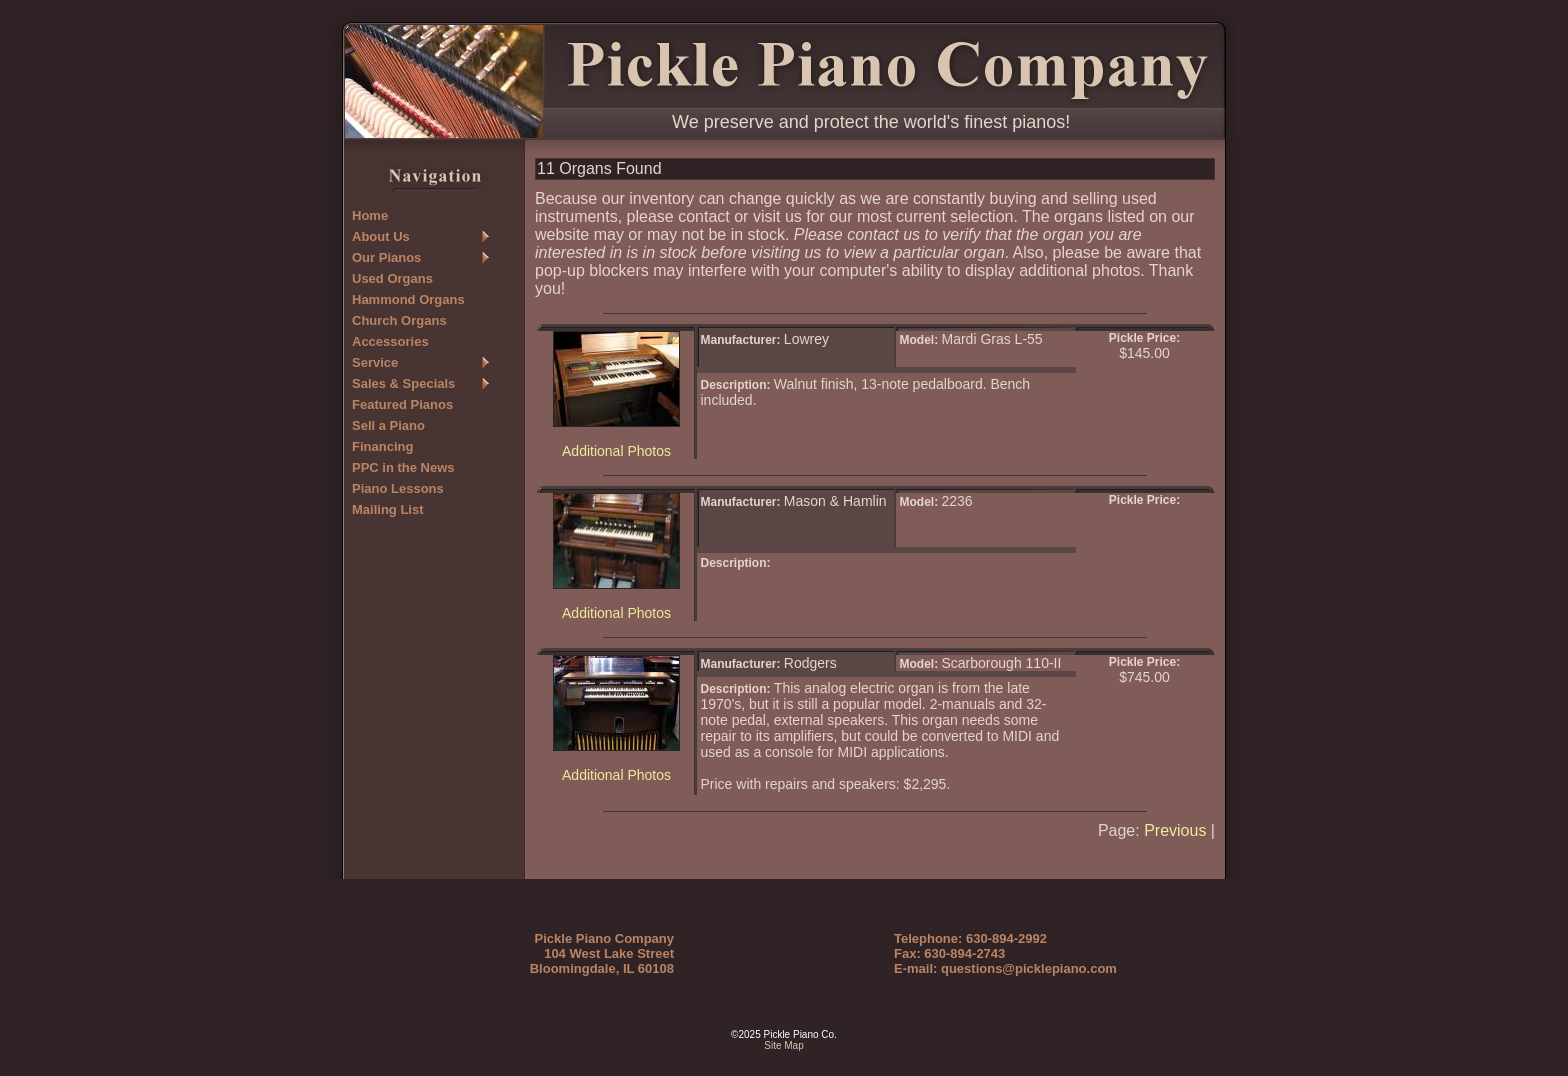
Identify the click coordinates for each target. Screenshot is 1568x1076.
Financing (382, 446)
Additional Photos (616, 451)
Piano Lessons (398, 488)
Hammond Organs (408, 299)
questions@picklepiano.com (1029, 968)
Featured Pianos (402, 404)
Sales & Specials (403, 383)
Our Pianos (386, 257)
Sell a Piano (388, 425)
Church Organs (399, 320)
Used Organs (392, 278)
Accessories (390, 341)
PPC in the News (403, 467)
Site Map (783, 1045)
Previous (1175, 830)
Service (375, 362)
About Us (381, 236)
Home (370, 215)
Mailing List (388, 509)
